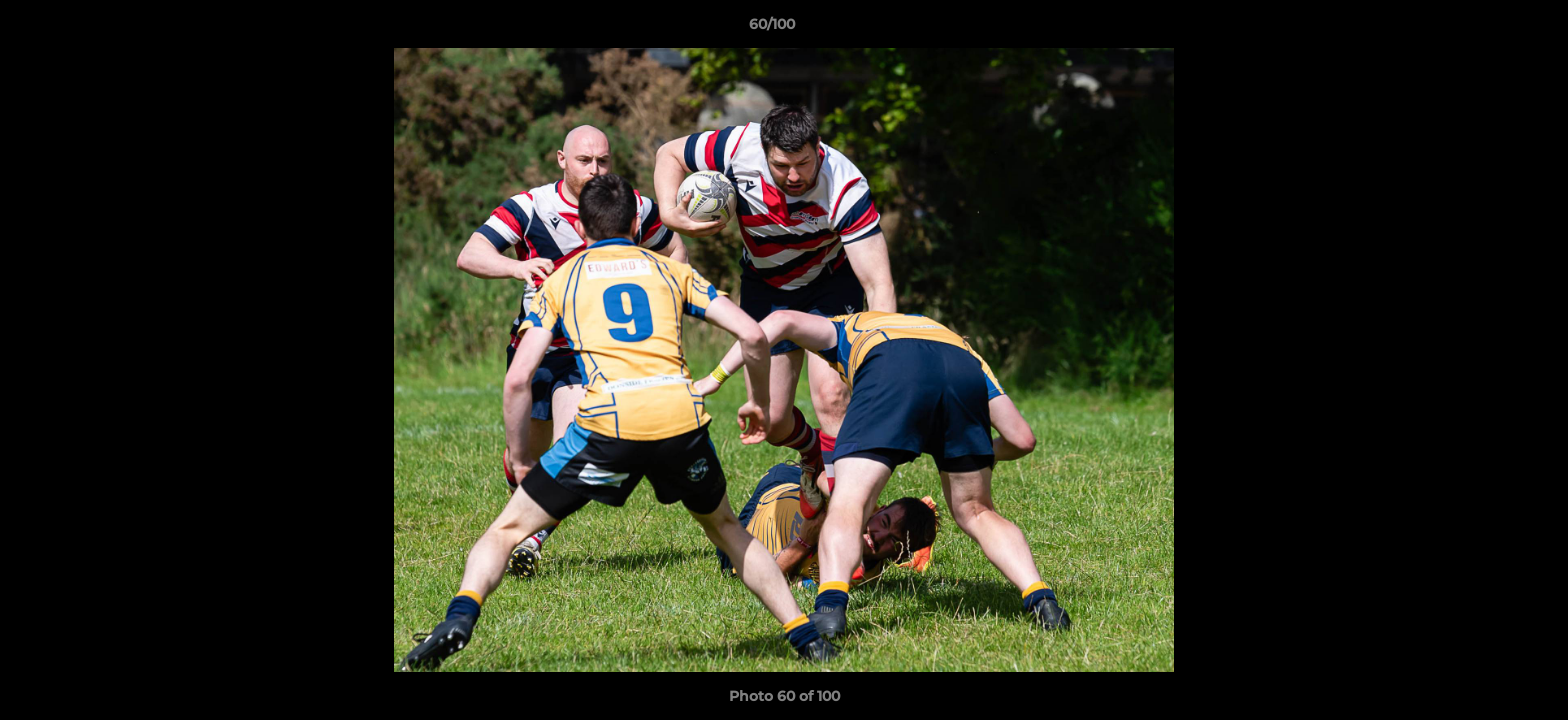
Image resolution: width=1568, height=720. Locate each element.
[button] (1484, 29)
